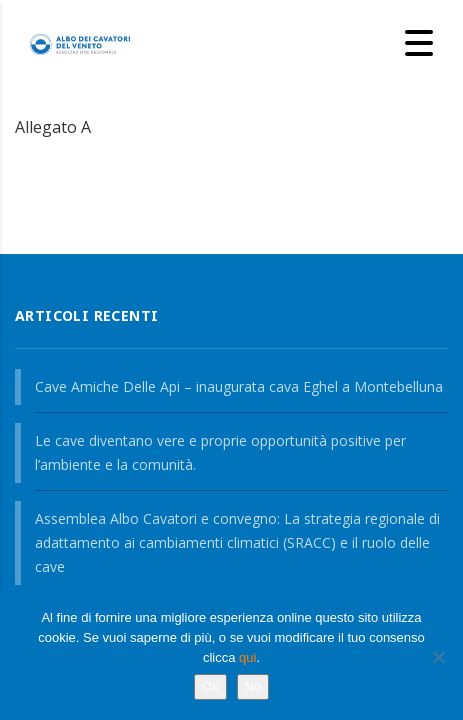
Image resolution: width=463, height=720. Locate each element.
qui (247, 657)
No (253, 686)
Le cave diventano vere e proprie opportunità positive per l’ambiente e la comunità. (220, 452)
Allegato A (53, 127)
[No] (438, 657)
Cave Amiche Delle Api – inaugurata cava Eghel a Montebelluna (239, 386)
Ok (210, 686)
